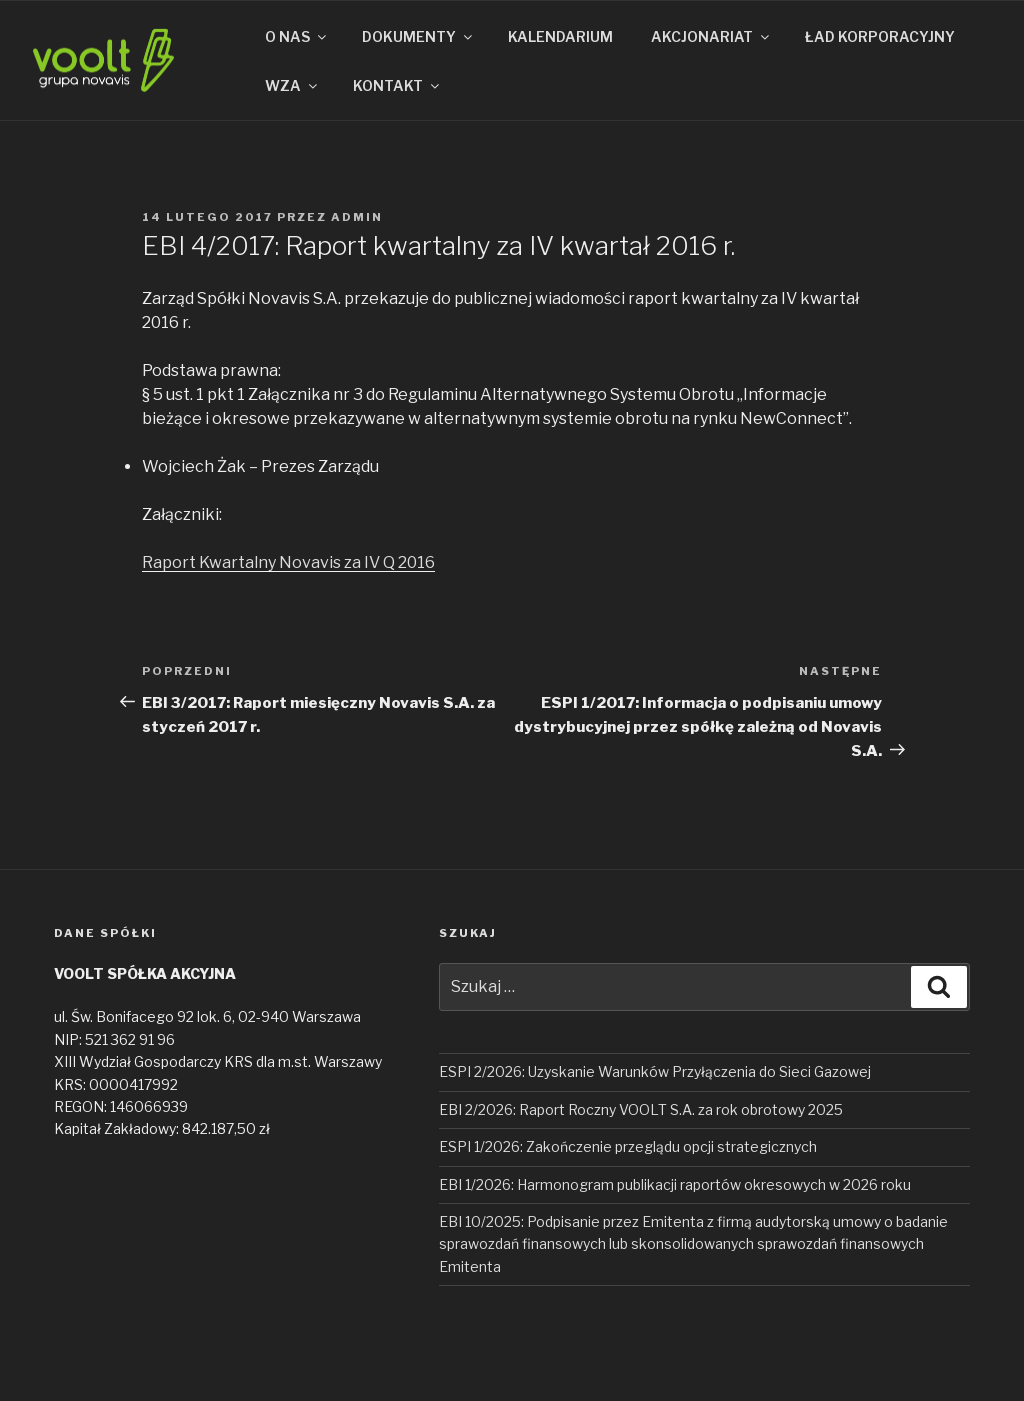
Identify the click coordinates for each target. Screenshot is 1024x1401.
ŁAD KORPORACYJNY (880, 36)
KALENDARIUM (560, 36)
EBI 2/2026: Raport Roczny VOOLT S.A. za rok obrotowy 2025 (641, 1109)
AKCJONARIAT (711, 36)
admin (357, 217)
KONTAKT (397, 85)
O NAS (297, 36)
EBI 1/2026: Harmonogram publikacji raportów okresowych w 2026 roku (675, 1184)
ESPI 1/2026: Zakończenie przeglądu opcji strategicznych (628, 1146)
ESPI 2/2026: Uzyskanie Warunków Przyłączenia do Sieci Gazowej (655, 1071)
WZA (292, 85)
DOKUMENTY (418, 36)
